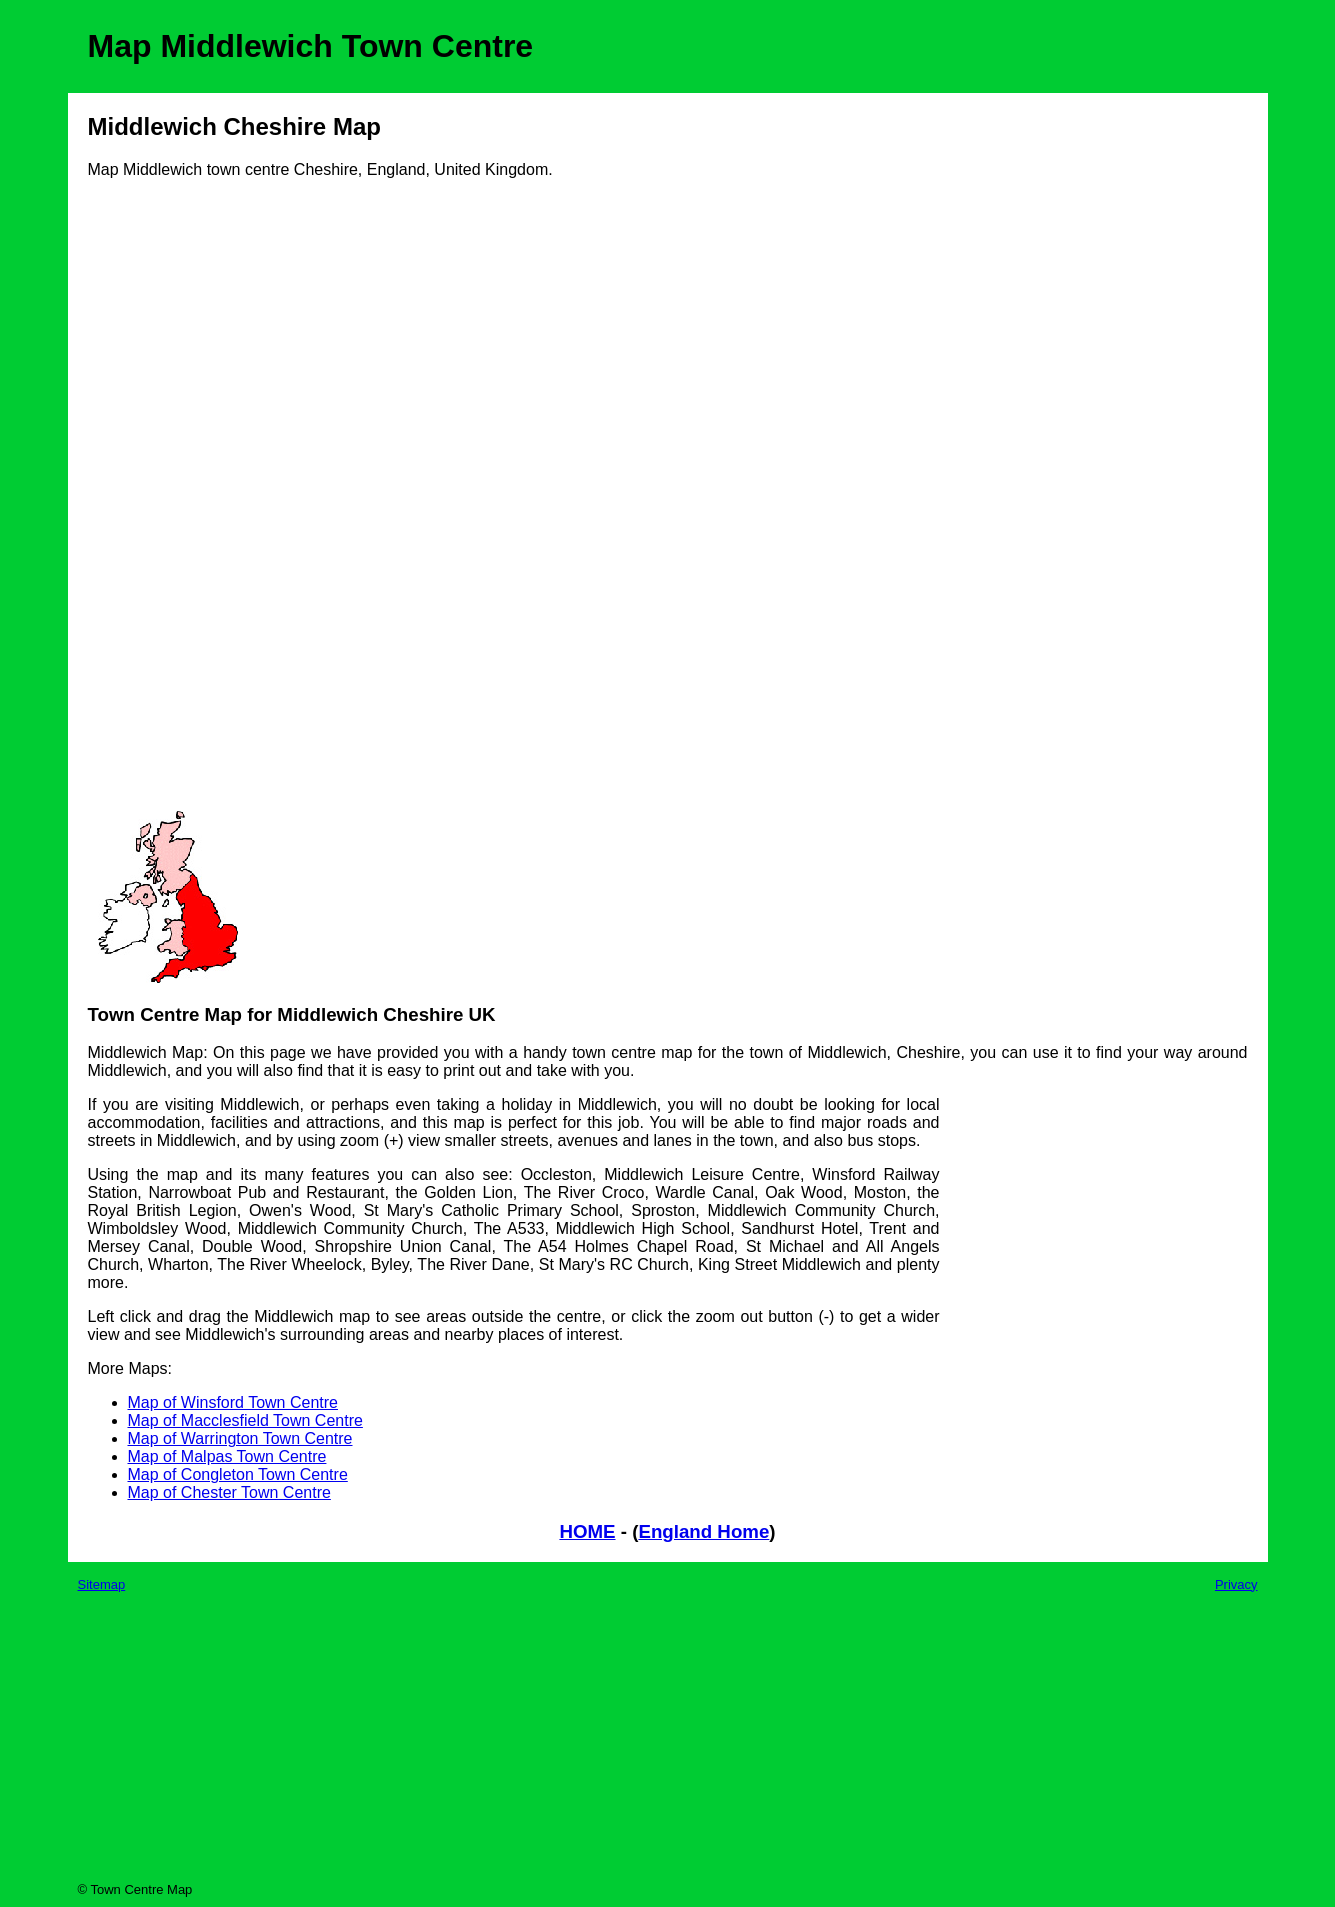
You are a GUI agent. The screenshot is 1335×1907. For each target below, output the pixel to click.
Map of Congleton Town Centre (238, 1474)
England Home (703, 1531)
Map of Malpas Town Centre (227, 1456)
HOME (587, 1531)
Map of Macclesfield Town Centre (245, 1420)
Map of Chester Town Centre (229, 1492)
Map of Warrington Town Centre (240, 1438)
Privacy (1236, 1584)
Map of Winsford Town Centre (233, 1402)
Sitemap (102, 1584)
